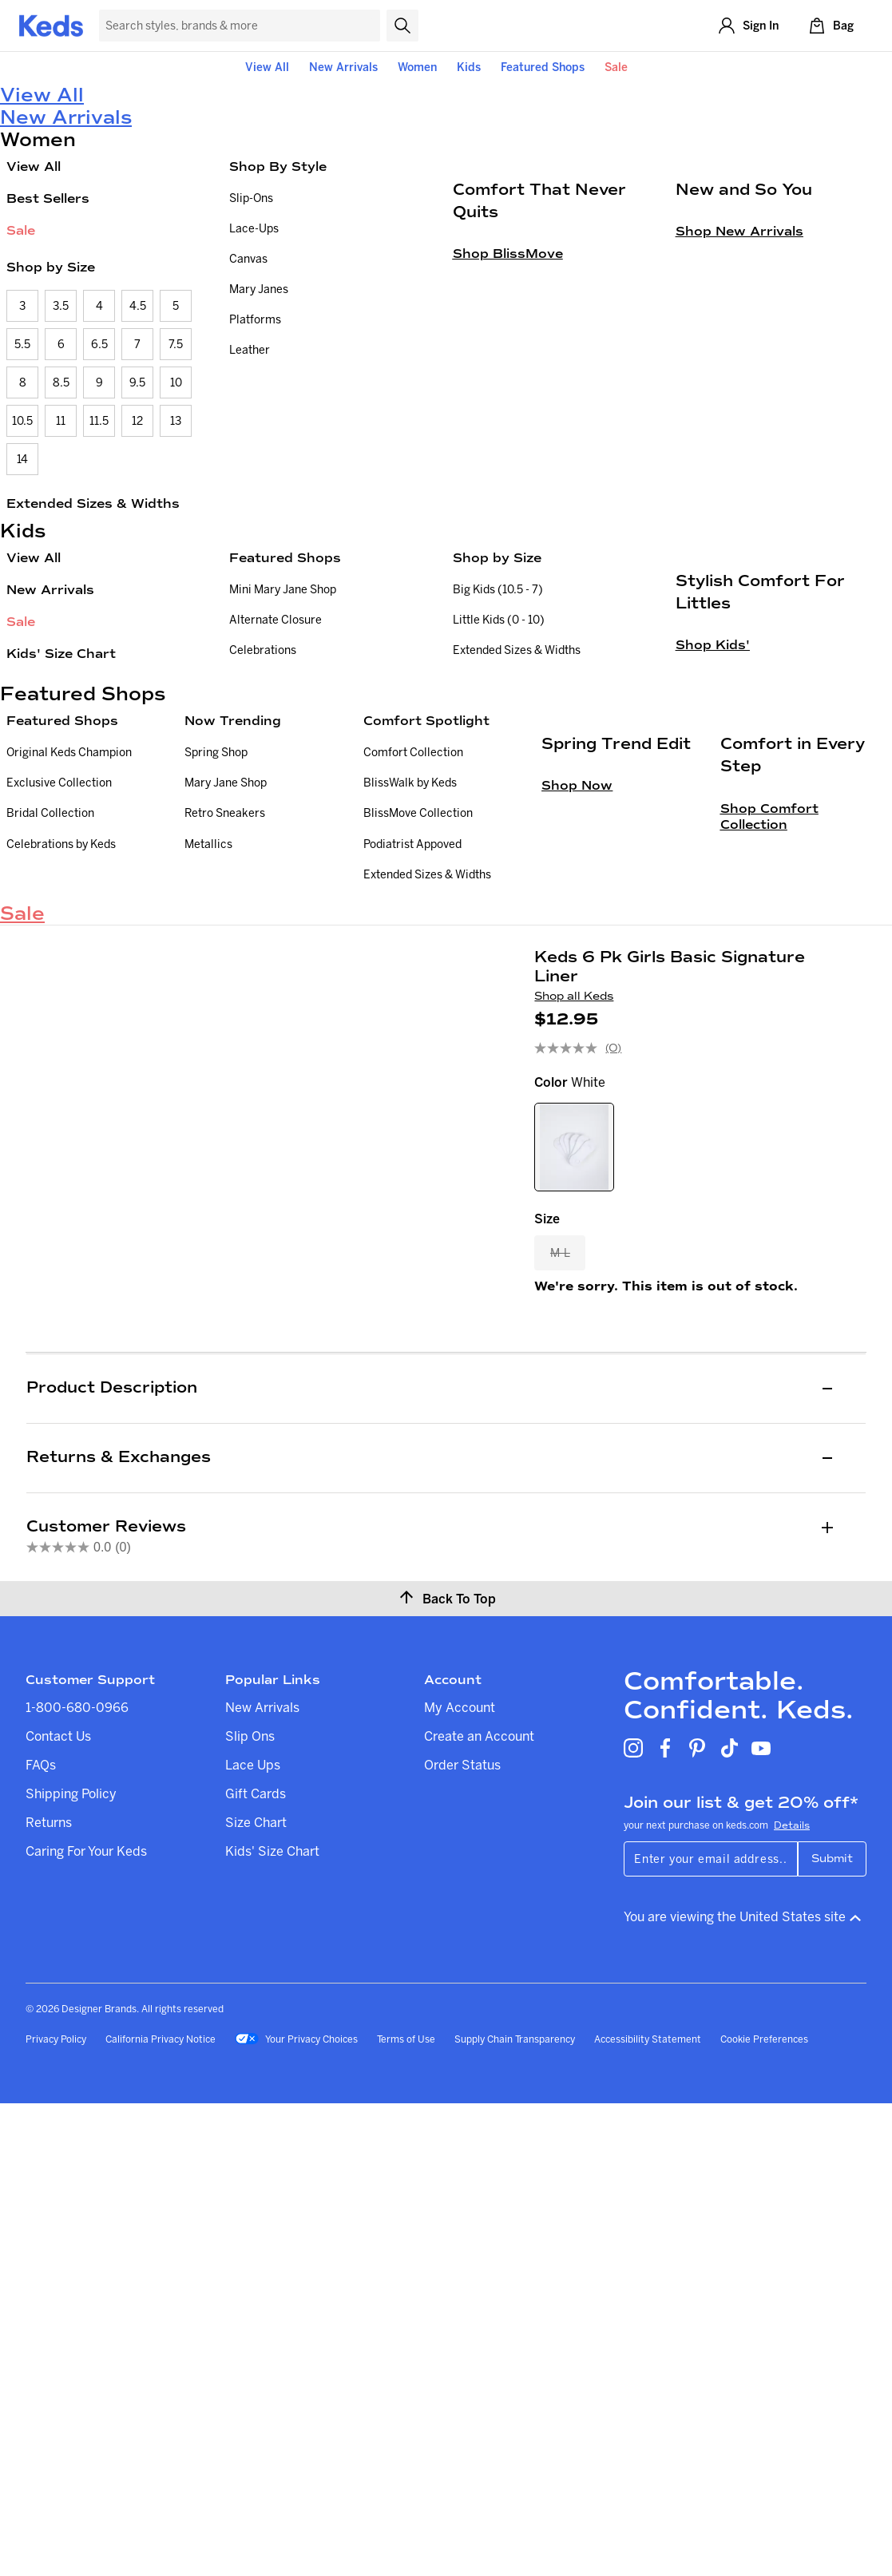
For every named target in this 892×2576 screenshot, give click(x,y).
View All (267, 67)
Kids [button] (469, 67)
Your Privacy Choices (296, 2513)
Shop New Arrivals (739, 425)
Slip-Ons (251, 198)
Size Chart (256, 2295)
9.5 (137, 382)
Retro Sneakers (224, 985)
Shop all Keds (573, 1255)
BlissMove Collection (418, 985)
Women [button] (417, 67)
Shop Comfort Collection (769, 1136)
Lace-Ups (254, 228)
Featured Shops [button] (543, 67)
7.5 (175, 344)
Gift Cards (255, 2266)
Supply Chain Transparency (514, 2512)
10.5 (22, 420)
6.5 (99, 344)
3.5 (61, 305)
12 (137, 420)
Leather (249, 349)
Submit (832, 2331)
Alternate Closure (275, 619)
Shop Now (577, 1106)
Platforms (255, 319)
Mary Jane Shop (225, 955)
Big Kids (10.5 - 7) (498, 589)
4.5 (137, 305)
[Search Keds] (239, 25)
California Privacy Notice (160, 2512)
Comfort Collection (413, 924)
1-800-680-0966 (77, 2180)
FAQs (41, 2237)
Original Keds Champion (69, 924)
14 (22, 459)
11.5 (99, 420)
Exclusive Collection (59, 955)
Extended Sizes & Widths (93, 503)
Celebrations (262, 650)
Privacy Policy (56, 2512)
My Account (459, 2180)
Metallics (208, 1015)
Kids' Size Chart (61, 653)
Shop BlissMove (508, 447)
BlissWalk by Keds (410, 955)
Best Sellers (47, 198)
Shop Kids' (713, 838)
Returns (49, 2295)
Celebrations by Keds (61, 1015)
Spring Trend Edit (616, 1065)
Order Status (462, 2237)
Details (792, 2298)
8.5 (61, 382)
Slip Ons (250, 2208)
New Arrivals (343, 67)
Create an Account (479, 2208)
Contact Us (58, 2208)
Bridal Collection (50, 985)
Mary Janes (258, 289)
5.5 (22, 344)
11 (60, 420)
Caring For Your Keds (86, 2323)
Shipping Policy (71, 2266)
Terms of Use (406, 2512)
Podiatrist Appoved (412, 1015)
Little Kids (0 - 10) (499, 619)
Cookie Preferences (764, 2512)
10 (176, 382)
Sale (616, 67)
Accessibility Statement (647, 2512)
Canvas (248, 258)
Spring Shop (216, 924)
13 (175, 420)
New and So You (744, 383)
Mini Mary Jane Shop (282, 589)
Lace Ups (252, 2237)
